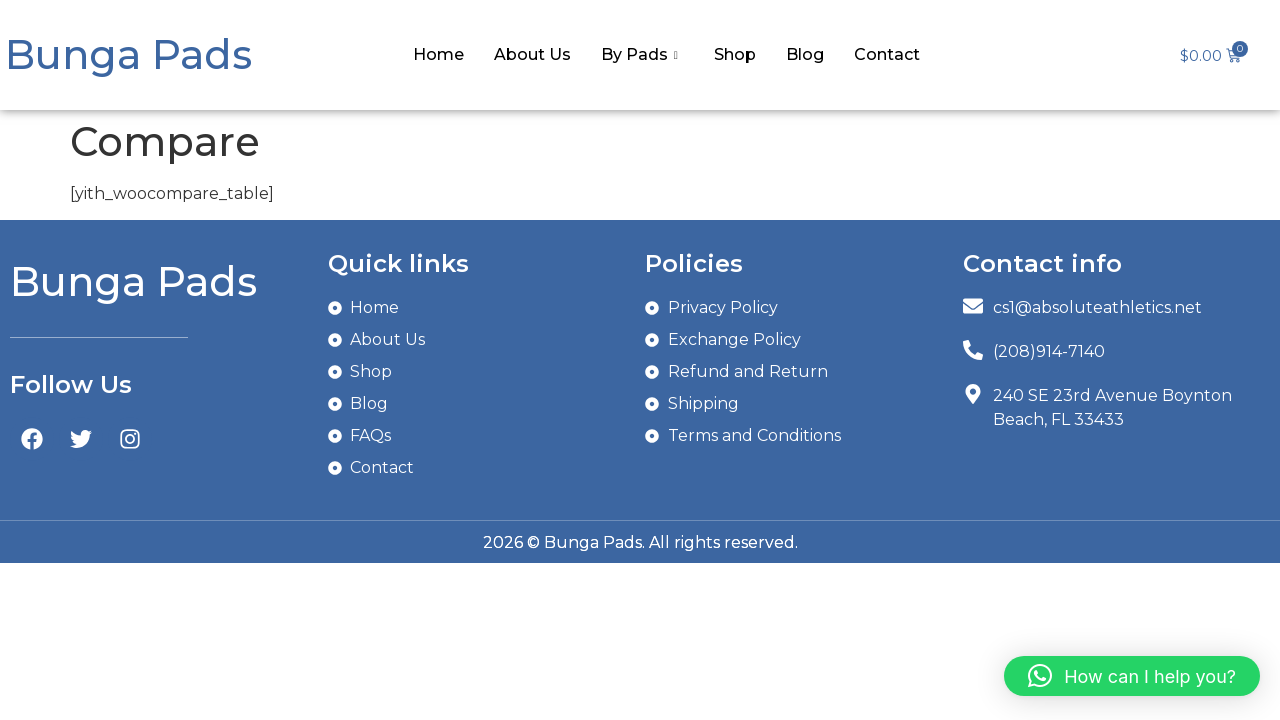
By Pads (639, 54)
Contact (887, 54)
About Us (532, 54)
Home (438, 54)
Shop (735, 54)
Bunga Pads (128, 54)
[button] (1132, 676)
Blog (805, 54)
